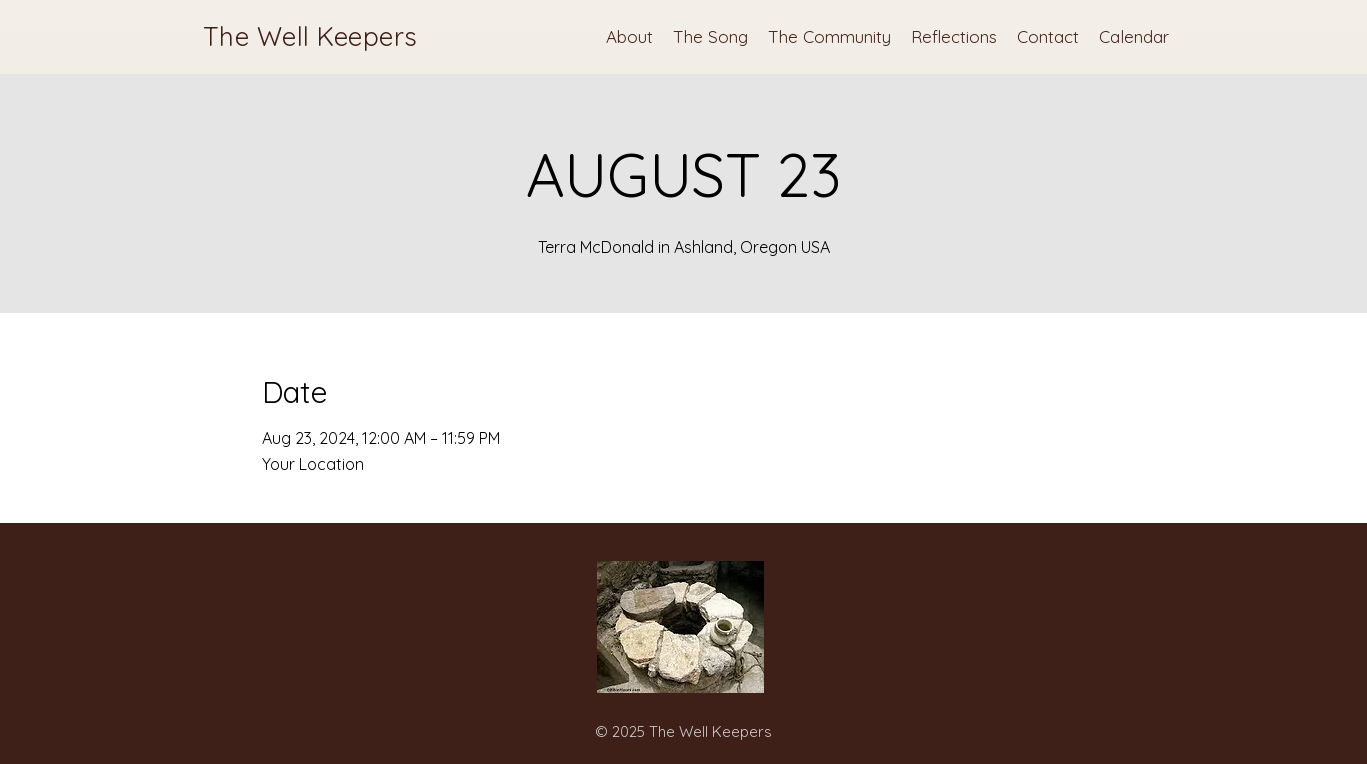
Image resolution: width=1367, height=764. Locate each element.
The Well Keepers (310, 36)
